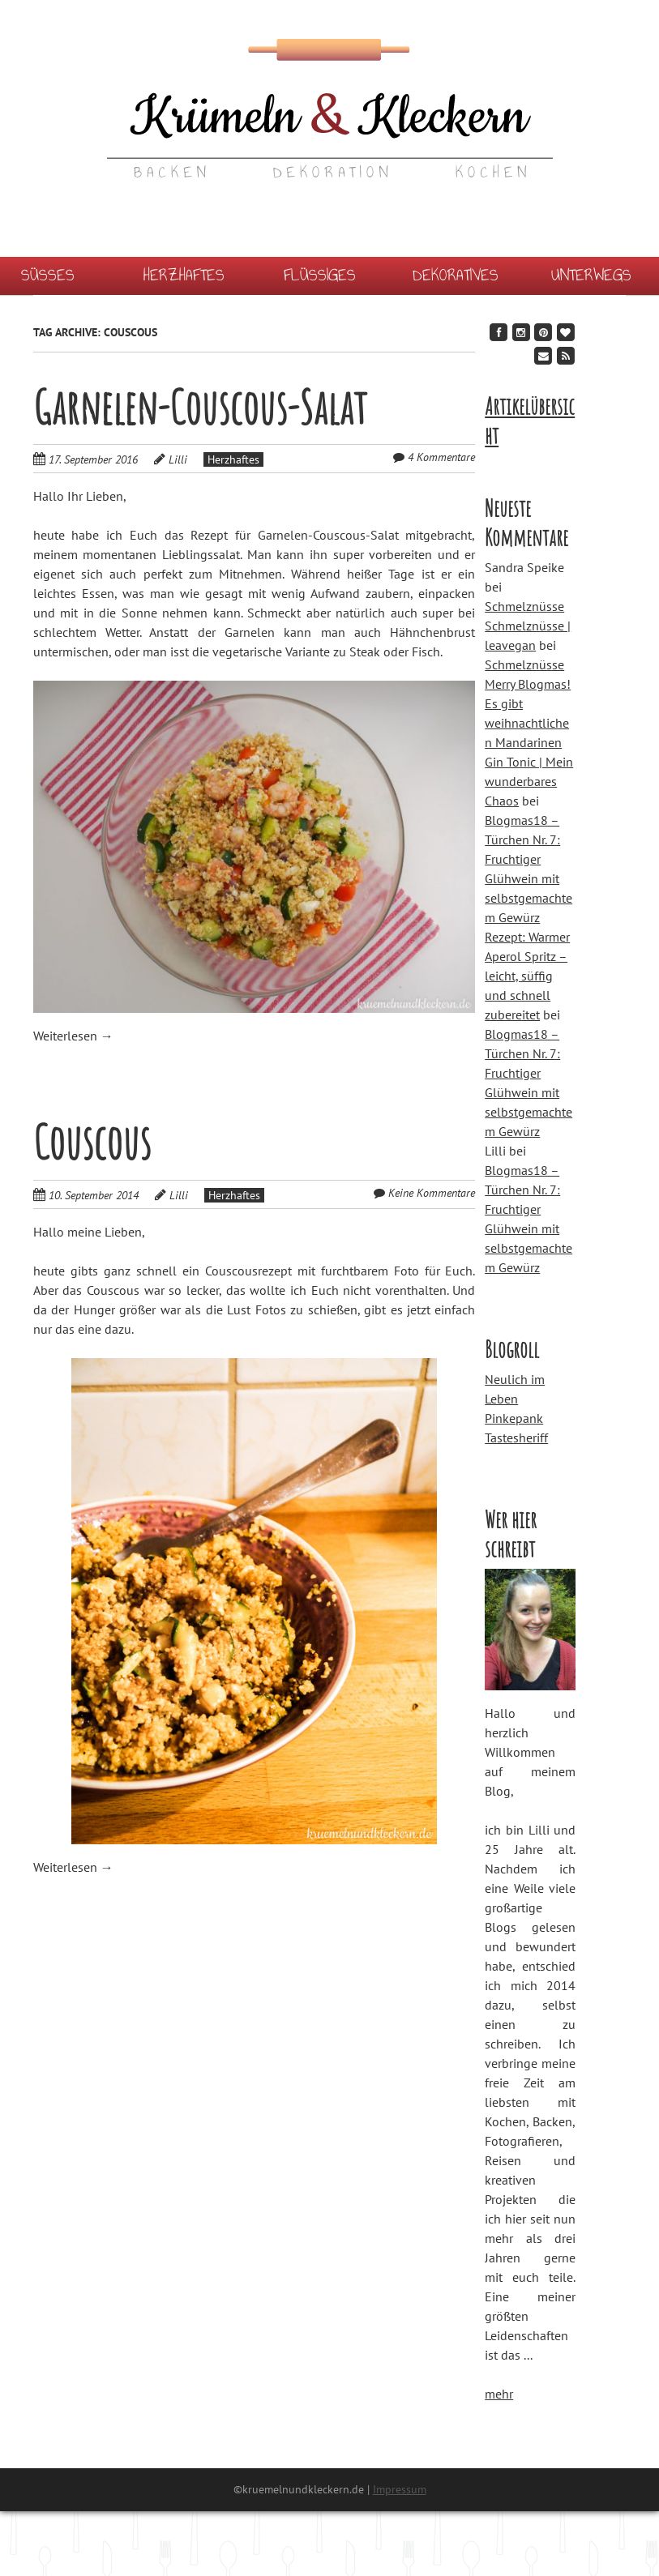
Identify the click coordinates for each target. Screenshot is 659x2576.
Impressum (399, 2489)
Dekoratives (456, 275)
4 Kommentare (441, 457)
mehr (499, 2394)
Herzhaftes (184, 275)
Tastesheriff (516, 1437)
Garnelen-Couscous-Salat (200, 407)
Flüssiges (320, 275)
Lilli (178, 459)
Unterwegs (591, 275)
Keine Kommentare (431, 1192)
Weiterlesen (73, 1035)
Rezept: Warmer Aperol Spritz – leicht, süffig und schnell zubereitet (527, 976)
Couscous (92, 1142)
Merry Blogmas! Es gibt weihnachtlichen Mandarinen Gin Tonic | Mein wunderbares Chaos (529, 742)
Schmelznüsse (524, 606)
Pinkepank (514, 1418)
